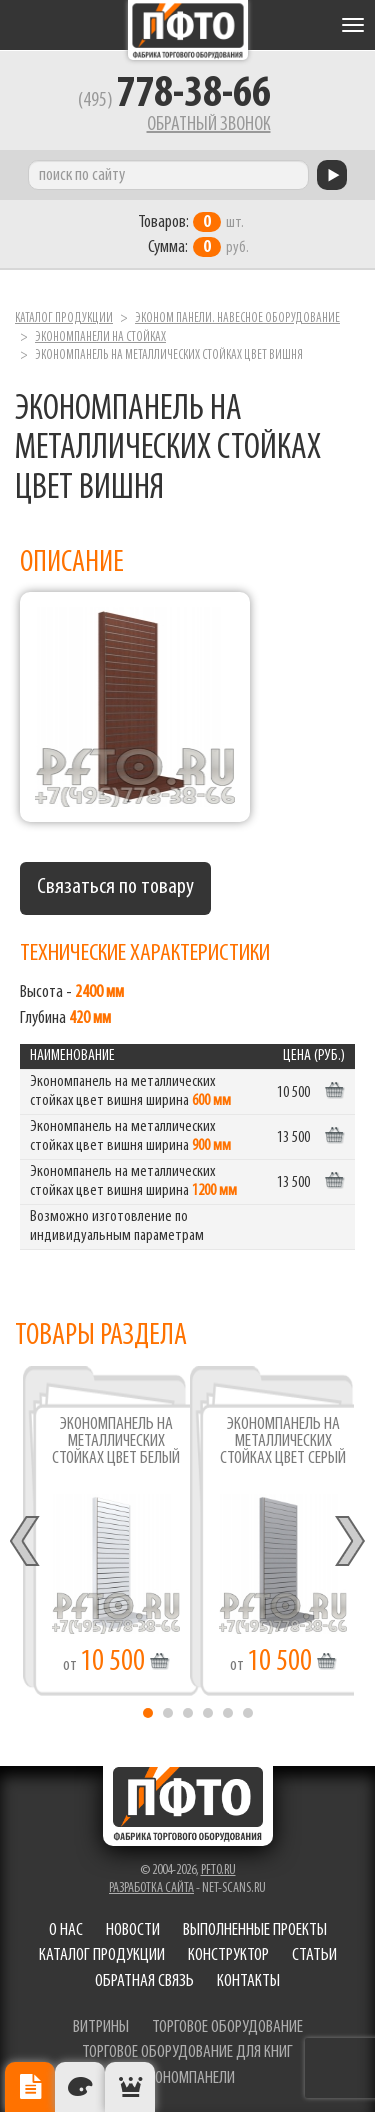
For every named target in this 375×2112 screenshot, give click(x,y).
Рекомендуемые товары (130, 2087)
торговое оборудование (227, 2027)
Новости (133, 1930)
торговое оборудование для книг (187, 2052)
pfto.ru (218, 1870)
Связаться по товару (115, 887)
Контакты (248, 1981)
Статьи (314, 1955)
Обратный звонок (209, 125)
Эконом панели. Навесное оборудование (237, 318)
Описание (30, 2087)
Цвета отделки (80, 2087)
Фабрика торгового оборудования (188, 30)
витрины (101, 2027)
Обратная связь (144, 1981)
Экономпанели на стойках (100, 337)
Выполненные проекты (255, 1930)
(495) (174, 101)
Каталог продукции (64, 318)
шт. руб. (193, 235)
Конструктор (228, 1955)
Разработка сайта (151, 1888)
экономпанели (188, 2078)
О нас (66, 1930)
